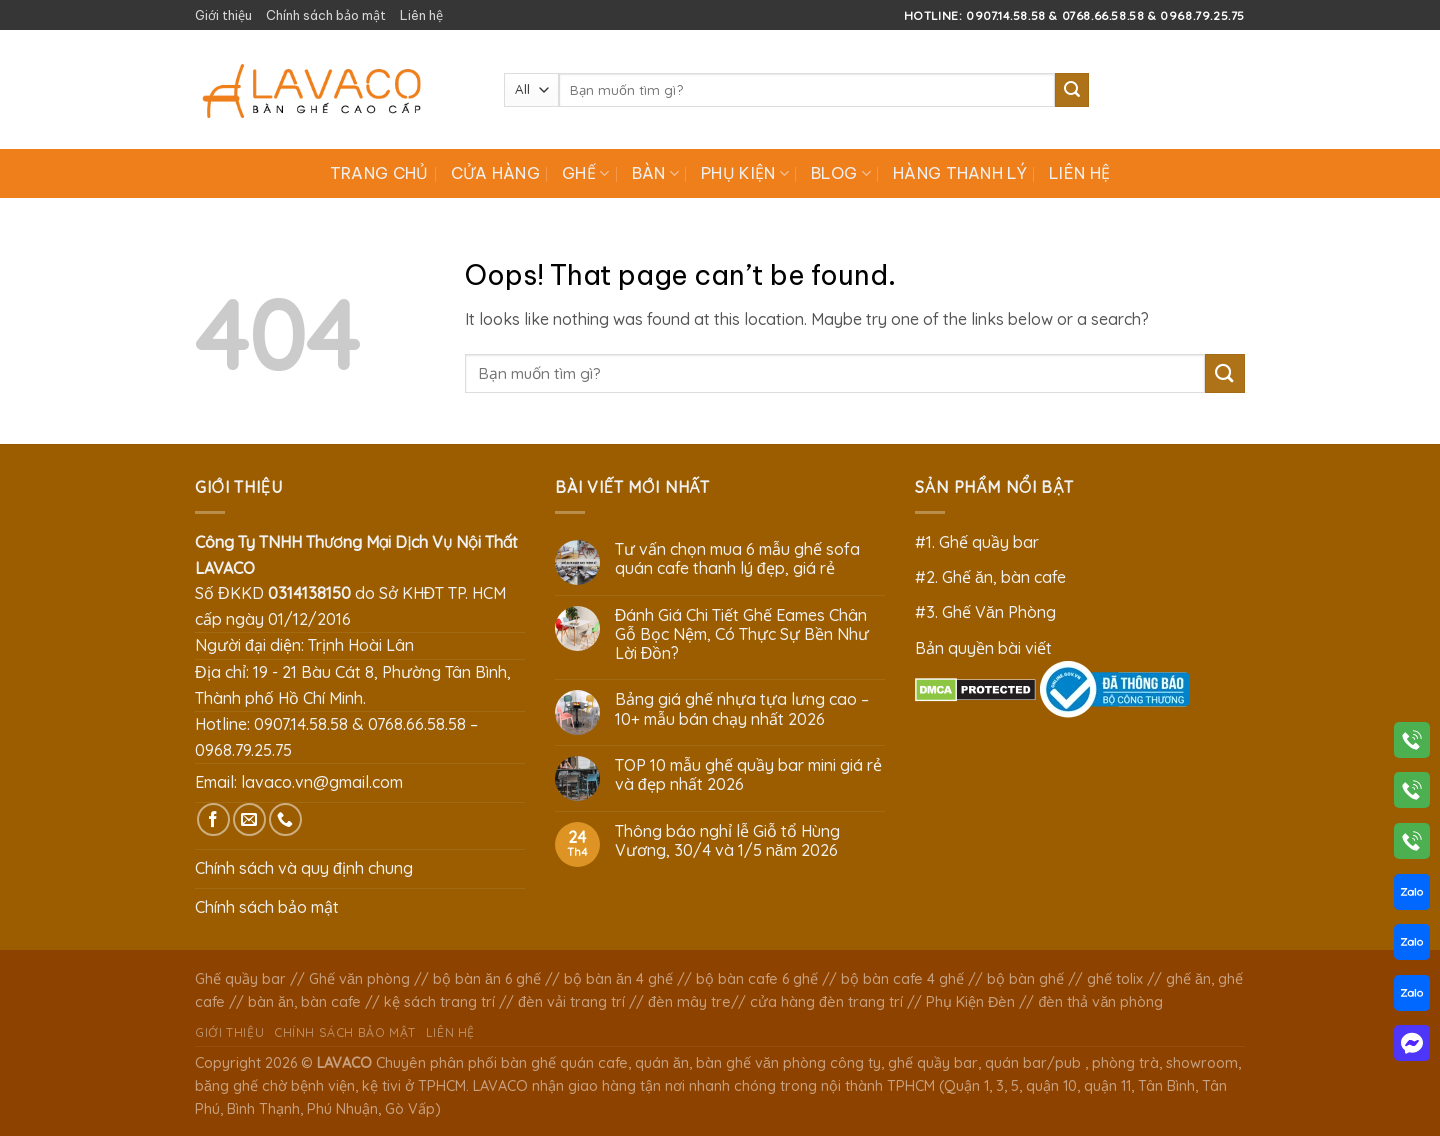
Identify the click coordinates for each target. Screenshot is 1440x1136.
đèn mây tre (689, 1002)
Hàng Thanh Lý (960, 173)
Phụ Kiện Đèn (970, 1002)
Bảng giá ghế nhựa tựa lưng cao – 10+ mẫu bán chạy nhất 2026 (742, 709)
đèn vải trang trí (571, 1002)
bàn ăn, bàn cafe (304, 1002)
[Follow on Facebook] (213, 819)
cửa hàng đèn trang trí (826, 1002)
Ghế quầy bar (240, 979)
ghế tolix (1115, 979)
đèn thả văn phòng (1100, 1002)
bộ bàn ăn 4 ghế (618, 979)
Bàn (655, 173)
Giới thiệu (223, 15)
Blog (841, 173)
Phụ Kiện (745, 173)
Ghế (585, 173)
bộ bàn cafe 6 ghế (757, 979)
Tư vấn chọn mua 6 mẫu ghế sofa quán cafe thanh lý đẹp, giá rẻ (737, 559)
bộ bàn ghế (1025, 979)
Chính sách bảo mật (326, 15)
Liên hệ (421, 15)
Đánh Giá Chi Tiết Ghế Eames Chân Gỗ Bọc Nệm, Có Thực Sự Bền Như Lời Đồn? (742, 634)
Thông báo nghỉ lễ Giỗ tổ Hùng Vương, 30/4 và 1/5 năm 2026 (727, 841)
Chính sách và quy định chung (304, 868)
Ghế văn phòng (359, 979)
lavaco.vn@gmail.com (322, 782)
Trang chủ (379, 173)
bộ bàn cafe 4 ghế (902, 979)
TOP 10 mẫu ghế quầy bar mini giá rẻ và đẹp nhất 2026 (748, 775)
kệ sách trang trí (439, 1002)
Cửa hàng (496, 173)
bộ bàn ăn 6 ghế (487, 979)
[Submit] (1072, 90)
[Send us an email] (249, 819)
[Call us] (285, 819)
